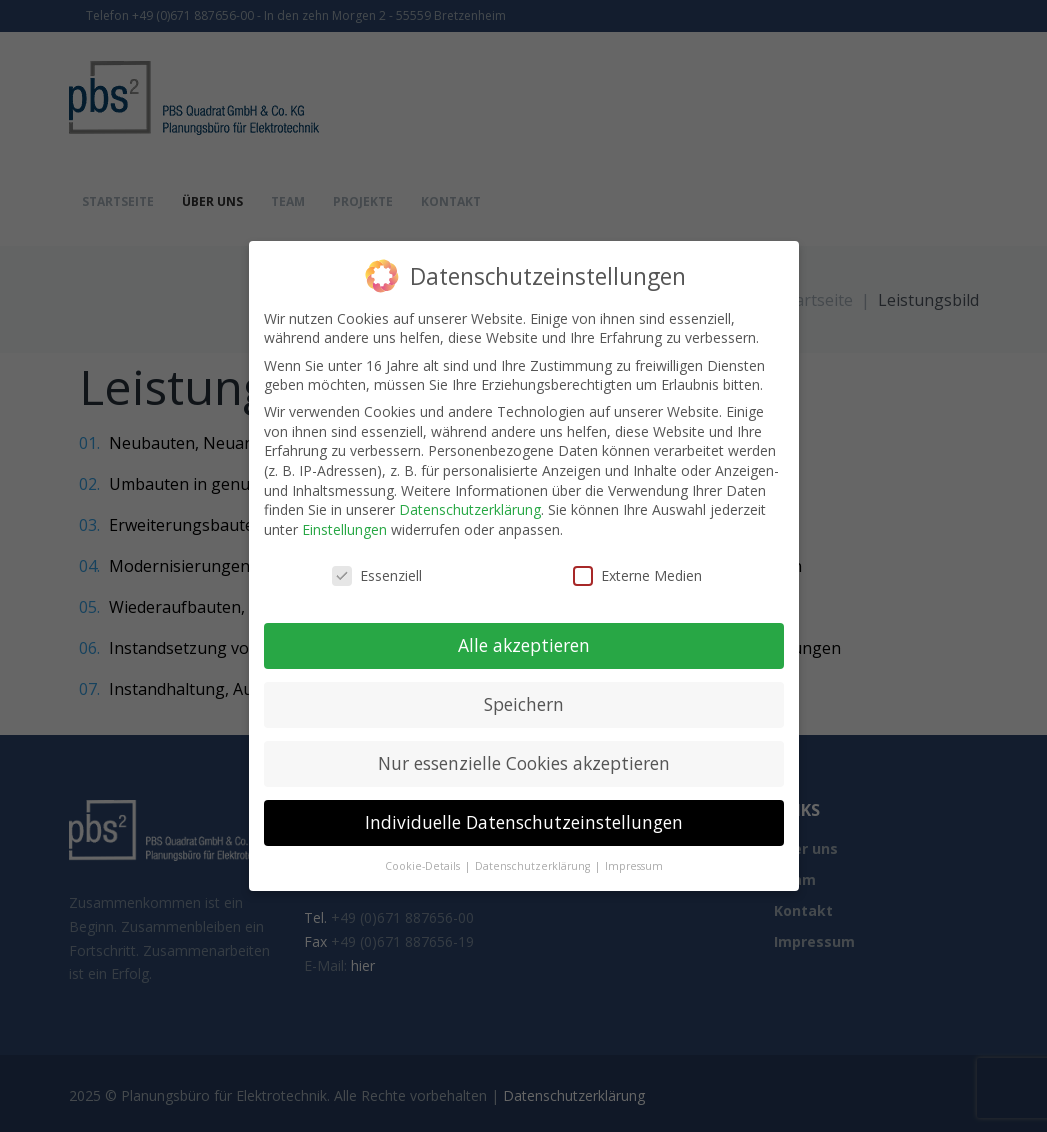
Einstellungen (344, 529)
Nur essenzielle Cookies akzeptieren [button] (524, 763)
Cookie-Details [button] (424, 866)
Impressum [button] (634, 866)
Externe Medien (637, 575)
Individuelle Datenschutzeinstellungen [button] (524, 822)
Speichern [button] (524, 704)
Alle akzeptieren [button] (524, 645)
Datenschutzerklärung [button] (534, 866)
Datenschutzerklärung (470, 509)
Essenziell (377, 575)
